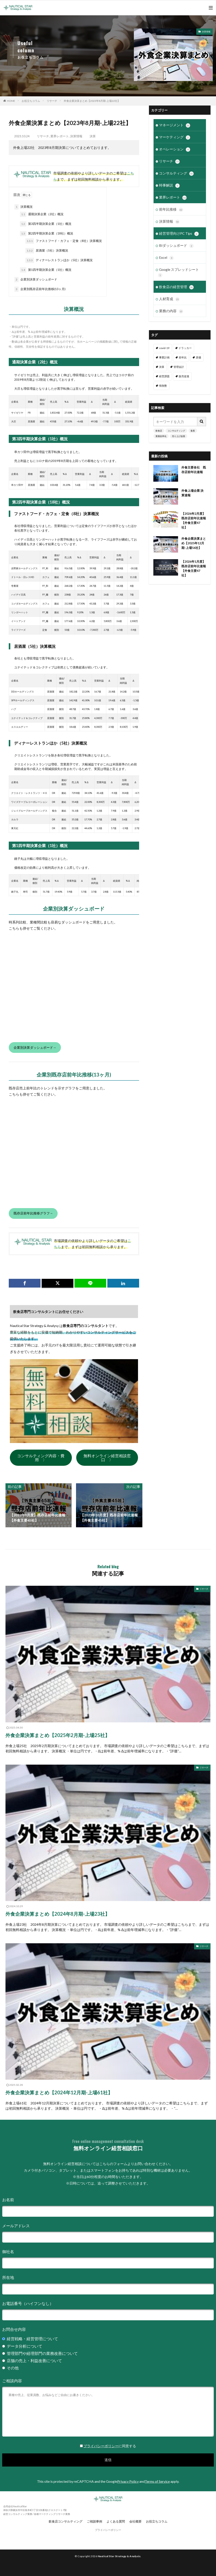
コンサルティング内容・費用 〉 (40, 1457)
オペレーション (174, 149)
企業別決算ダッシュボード (35, 279)
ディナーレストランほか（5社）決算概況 (59, 260)
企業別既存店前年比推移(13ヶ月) (40, 289)
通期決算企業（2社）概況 (42, 214)
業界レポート (59, 136)
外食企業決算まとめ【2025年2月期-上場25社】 (57, 1735)
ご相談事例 (94, 2521)
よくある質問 (115, 2521)
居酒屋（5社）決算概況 (46, 250)
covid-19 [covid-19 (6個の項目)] (164, 348)
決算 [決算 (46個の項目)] (161, 366)
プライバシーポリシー (101, 2446)
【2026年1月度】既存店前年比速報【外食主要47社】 (193, 568)
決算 (93, 136)
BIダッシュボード (176, 245)
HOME (11, 100)
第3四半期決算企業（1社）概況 (45, 224)
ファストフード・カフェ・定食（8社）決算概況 (63, 241)
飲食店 (159, 430)
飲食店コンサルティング (65, 2521)
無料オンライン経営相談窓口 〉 (107, 1457)
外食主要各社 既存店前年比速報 (193, 469)
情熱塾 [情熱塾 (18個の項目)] (163, 385)
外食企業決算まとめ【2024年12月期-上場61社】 (59, 2092)
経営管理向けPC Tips (179, 233)
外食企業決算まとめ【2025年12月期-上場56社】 (193, 543)
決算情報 (206, 31)
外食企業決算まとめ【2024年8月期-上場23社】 (57, 1914)
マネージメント (174, 125)
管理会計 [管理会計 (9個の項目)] (179, 366)
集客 (193, 430)
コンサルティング (176, 173)
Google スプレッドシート (178, 272)
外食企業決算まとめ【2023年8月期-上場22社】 (92, 100)
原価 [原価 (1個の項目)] (198, 357)
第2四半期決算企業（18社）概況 (46, 233)
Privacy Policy (128, 2481)
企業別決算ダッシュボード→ (35, 1047)
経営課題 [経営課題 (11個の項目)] (164, 376)
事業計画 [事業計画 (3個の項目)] (164, 357)
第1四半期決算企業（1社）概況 (45, 270)
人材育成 (169, 299)
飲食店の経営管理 (176, 287)
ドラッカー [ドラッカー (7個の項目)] (185, 348)
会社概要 (135, 2521)
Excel (166, 257)
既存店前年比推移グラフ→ (33, 1213)
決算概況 (23, 207)
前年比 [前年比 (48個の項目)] (183, 357)
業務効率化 (161, 436)
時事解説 (169, 185)
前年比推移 (171, 209)
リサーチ (52, 100)
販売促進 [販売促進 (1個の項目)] (184, 376)
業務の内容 (171, 311)
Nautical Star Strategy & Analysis (119, 2556)
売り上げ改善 (178, 436)
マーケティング (174, 137)
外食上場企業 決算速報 (192, 493)
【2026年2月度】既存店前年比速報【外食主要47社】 (193, 520)
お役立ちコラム (31, 100)
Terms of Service (157, 2481)
